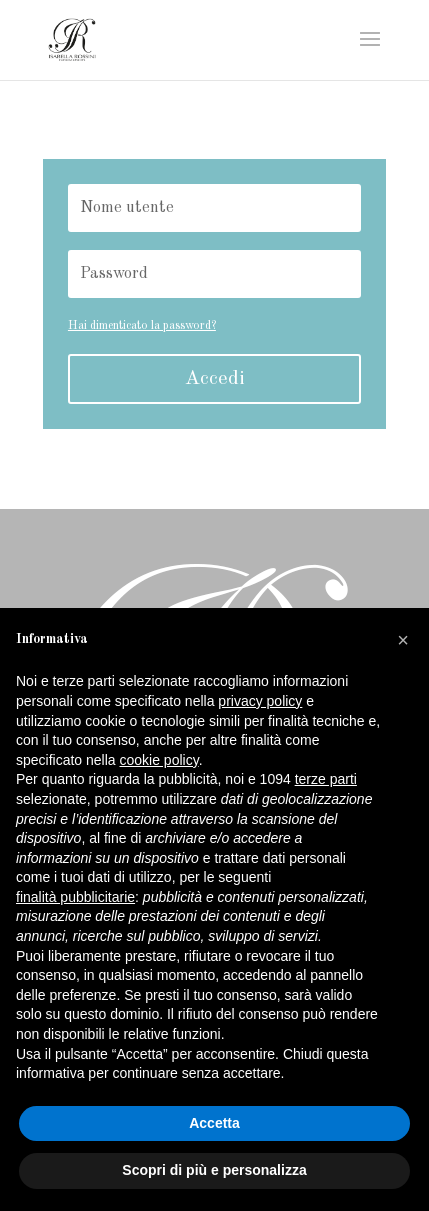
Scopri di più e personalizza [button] (214, 1170)
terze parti (326, 779)
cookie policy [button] (159, 760)
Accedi (215, 379)
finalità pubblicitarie (75, 897)
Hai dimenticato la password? (142, 326)
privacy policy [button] (260, 701)
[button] (403, 640)
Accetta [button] (214, 1123)
